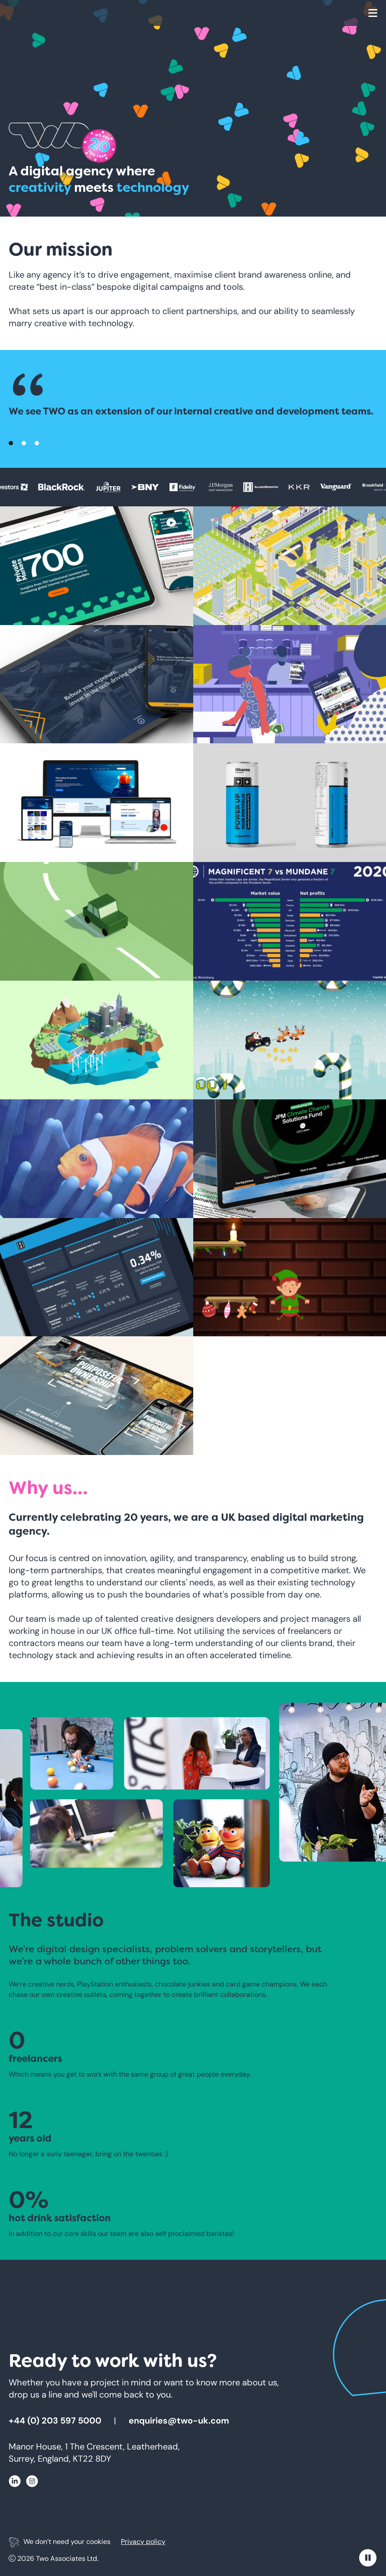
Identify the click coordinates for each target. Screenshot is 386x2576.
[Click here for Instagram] (32, 2483)
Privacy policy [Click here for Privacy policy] (143, 2541)
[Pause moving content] (367, 2557)
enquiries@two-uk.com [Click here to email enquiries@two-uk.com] (179, 2420)
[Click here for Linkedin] (15, 2483)
